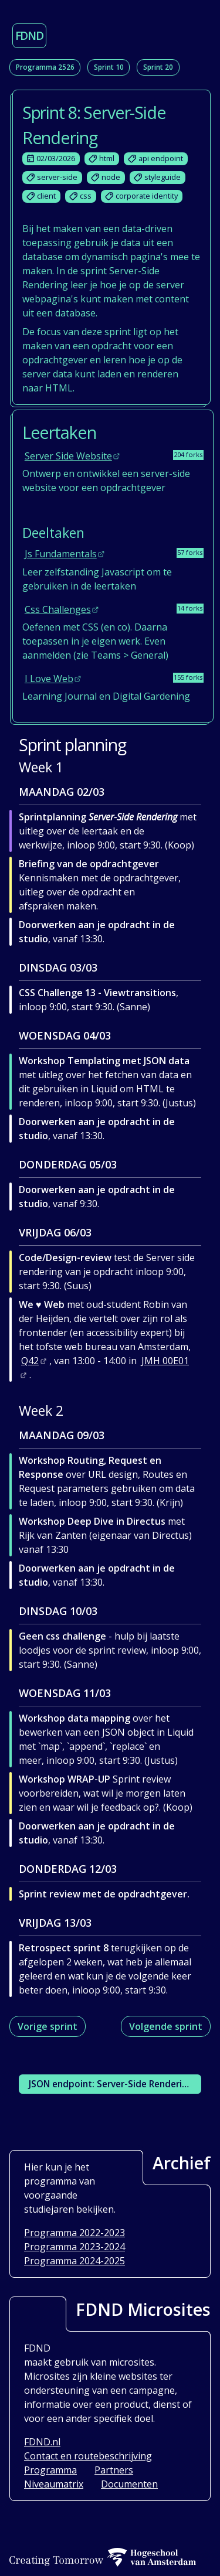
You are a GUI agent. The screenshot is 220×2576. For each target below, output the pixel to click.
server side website (68, 455)
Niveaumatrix (53, 2484)
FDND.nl (42, 2441)
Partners (113, 2469)
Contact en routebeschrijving (88, 2455)
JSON (111, 2084)
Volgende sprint (165, 2026)
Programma (50, 2469)
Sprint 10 (109, 67)
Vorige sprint (47, 2026)
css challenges (58, 609)
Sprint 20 (158, 67)
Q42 (30, 1360)
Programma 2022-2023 (74, 2232)
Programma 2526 (45, 67)
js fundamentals (61, 553)
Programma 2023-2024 (74, 2246)
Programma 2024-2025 (74, 2260)
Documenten (129, 2484)
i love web (49, 678)
